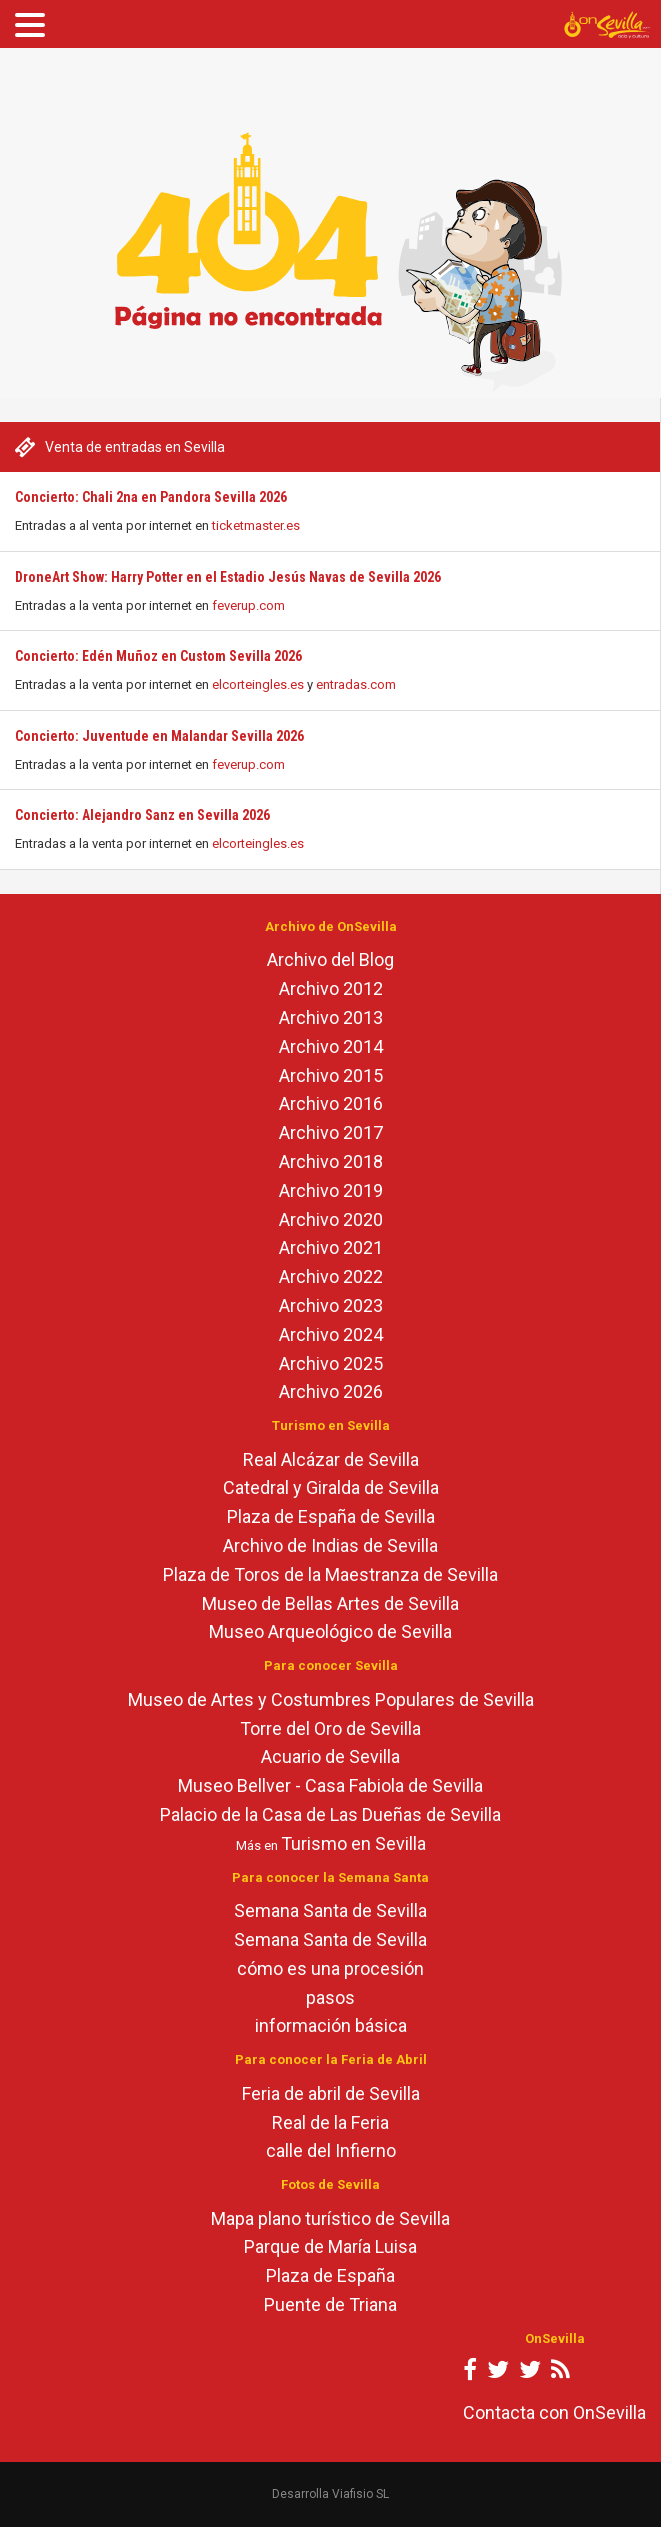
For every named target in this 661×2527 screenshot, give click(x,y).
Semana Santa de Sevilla (330, 1910)
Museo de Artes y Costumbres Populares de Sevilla (331, 1699)
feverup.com (248, 605)
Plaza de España (330, 2275)
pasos (330, 1997)
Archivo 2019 (331, 1190)
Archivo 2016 (331, 1103)
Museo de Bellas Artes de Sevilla (330, 1603)
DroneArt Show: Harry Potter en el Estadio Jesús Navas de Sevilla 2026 (228, 577)
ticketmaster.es (256, 525)
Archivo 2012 (331, 988)
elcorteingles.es (258, 684)
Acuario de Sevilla (330, 1756)
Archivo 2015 (331, 1075)
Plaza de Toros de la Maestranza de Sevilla (330, 1574)
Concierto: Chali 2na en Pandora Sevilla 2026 (151, 497)
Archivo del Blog (330, 959)
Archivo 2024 (331, 1334)
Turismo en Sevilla (353, 1843)
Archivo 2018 (331, 1161)
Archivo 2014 (331, 1046)
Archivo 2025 (331, 1363)
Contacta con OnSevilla (554, 2412)
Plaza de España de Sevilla (331, 1516)
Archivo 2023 (331, 1305)
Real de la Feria (330, 2122)
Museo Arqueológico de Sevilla (330, 1631)
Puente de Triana (330, 2304)
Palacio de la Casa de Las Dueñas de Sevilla (330, 1814)
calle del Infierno (331, 2150)
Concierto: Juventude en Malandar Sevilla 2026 (159, 736)
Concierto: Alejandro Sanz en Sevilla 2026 (142, 815)
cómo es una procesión (330, 1968)
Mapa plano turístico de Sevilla (330, 2218)
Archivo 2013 (331, 1017)
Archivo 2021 (331, 1247)
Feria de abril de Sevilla (331, 2093)
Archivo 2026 (331, 1391)
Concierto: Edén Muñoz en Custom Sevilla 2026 (158, 656)
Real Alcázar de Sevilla (331, 1459)
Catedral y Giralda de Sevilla (331, 1487)
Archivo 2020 (331, 1219)
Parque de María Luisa (330, 2246)
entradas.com (356, 684)
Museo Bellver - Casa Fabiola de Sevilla (330, 1785)
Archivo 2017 (331, 1132)
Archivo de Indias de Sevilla (330, 1545)
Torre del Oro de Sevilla (330, 1728)
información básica (331, 2025)
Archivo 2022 (331, 1276)
